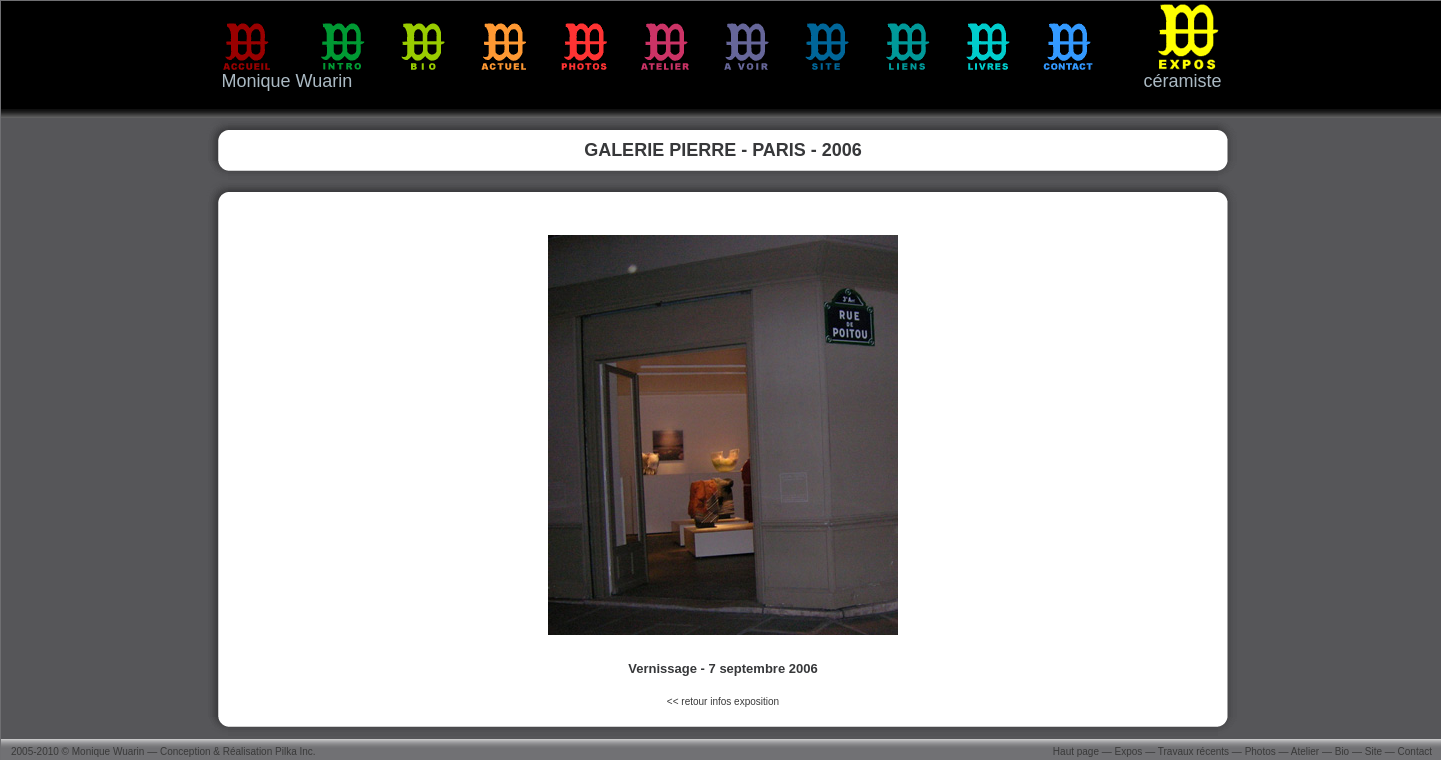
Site (1373, 751)
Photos (1260, 751)
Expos (1129, 751)
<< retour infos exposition (723, 701)
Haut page (1076, 751)
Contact (1415, 751)
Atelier (1305, 751)
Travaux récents (1193, 751)
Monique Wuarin (108, 751)
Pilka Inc (294, 751)
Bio (1342, 751)
